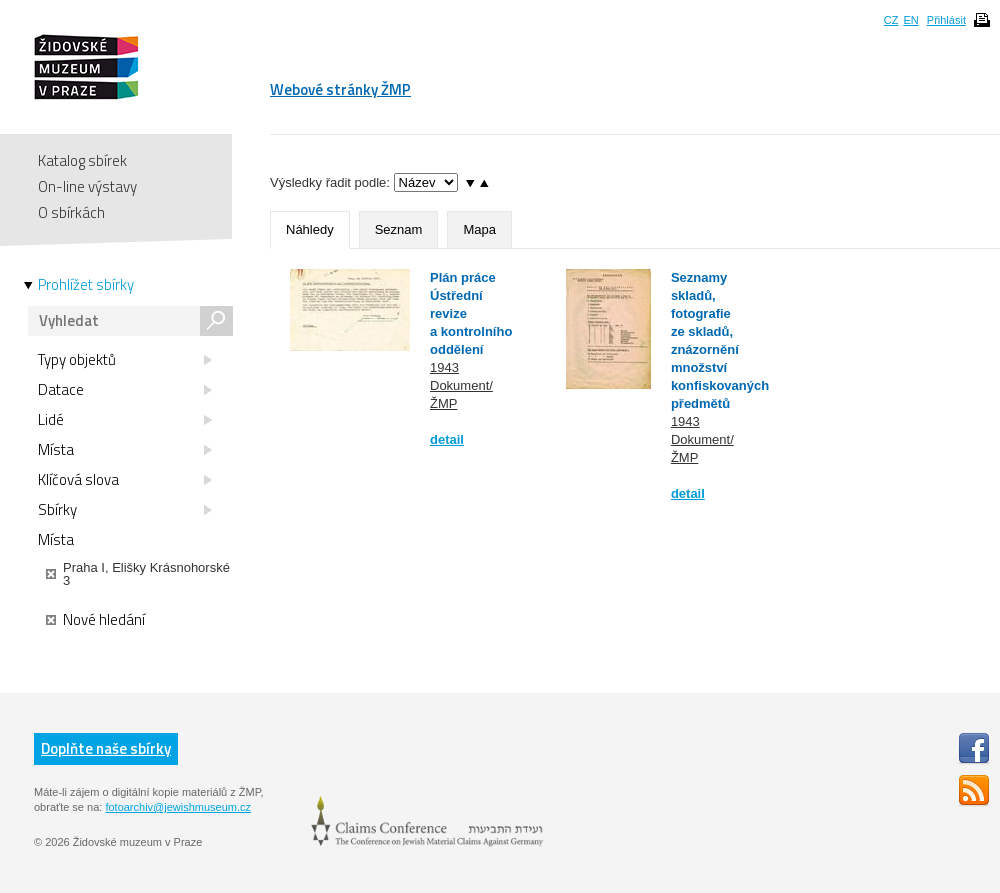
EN (910, 20)
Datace (125, 390)
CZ (891, 20)
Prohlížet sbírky (86, 285)
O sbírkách (71, 212)
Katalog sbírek (82, 160)
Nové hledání (95, 620)
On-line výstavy (87, 186)
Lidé (125, 420)
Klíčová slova (125, 480)
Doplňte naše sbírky (106, 748)
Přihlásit (946, 20)
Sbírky (125, 510)
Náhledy (310, 229)
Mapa (479, 229)
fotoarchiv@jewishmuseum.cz (178, 807)
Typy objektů (125, 360)
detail (447, 439)
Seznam (399, 229)
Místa (125, 450)
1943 (444, 367)
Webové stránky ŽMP (340, 89)
